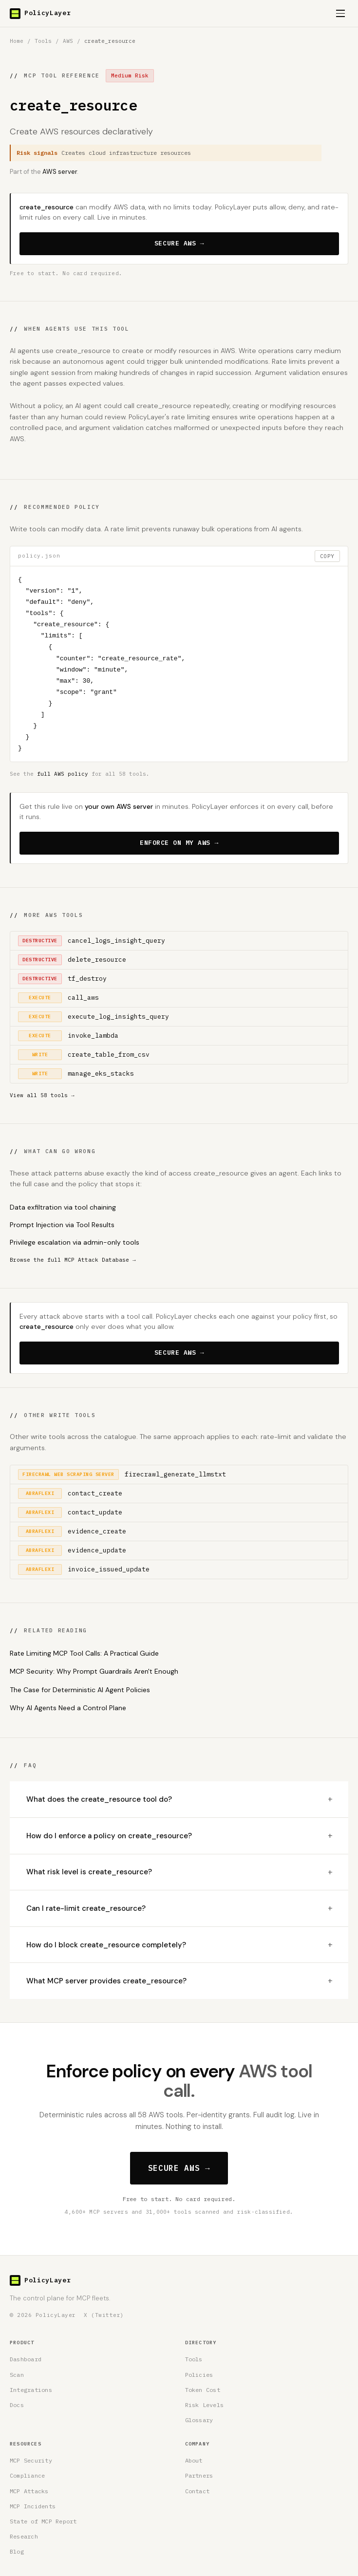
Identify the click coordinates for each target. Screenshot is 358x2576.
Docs (17, 2404)
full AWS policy (62, 773)
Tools (43, 40)
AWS (68, 40)
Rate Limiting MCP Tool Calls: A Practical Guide (84, 1653)
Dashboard (25, 2359)
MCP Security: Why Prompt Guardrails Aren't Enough (94, 1671)
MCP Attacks (29, 2491)
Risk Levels (204, 2404)
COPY (327, 556)
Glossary (199, 2420)
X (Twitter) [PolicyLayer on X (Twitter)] (104, 2315)
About (194, 2460)
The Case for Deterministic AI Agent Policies (80, 1689)
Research (24, 2536)
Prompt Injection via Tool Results (62, 1224)
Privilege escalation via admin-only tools (74, 1242)
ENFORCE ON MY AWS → (179, 843)
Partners (199, 2475)
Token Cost (202, 2389)
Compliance (27, 2475)
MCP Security (31, 2460)
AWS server (59, 172)
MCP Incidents (33, 2506)
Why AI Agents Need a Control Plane (68, 1707)
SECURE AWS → (179, 243)
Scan (17, 2374)
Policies (199, 2374)
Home (16, 40)
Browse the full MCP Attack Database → (73, 1259)
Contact (197, 2491)
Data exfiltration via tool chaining (63, 1207)
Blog (17, 2551)
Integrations (31, 2389)
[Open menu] (340, 13)
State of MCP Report (43, 2521)
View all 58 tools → (42, 1095)
